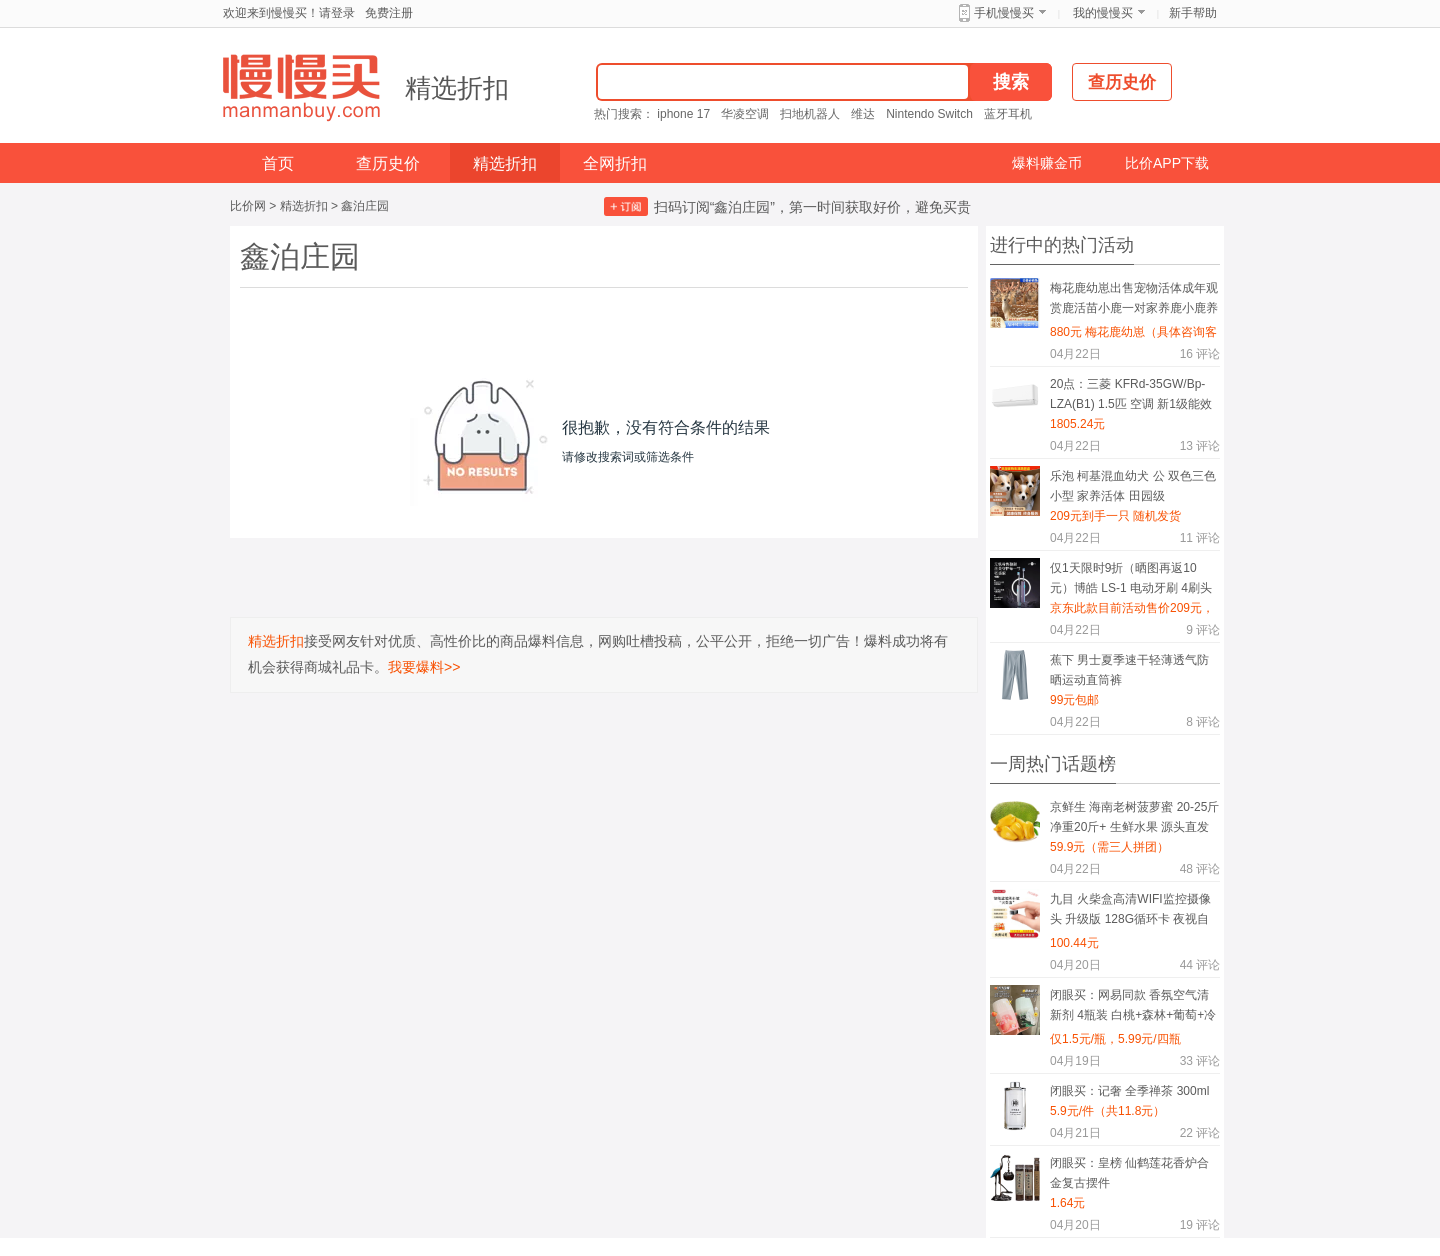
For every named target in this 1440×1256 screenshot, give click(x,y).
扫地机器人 (810, 114)
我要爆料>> (424, 667)
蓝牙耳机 (1008, 114)
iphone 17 (683, 114)
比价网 (248, 206)
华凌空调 (745, 114)
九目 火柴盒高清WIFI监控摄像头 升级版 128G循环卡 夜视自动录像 (1130, 912)
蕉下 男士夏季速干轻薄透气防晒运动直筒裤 (1129, 670)
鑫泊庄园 (365, 206)
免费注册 (389, 13)
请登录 (337, 13)
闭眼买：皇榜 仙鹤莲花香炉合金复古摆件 (1129, 1173)
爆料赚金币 (1047, 163)
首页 (278, 163)
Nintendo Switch (929, 114)
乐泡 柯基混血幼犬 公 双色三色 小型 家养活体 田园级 (1133, 486)
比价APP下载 (1167, 163)
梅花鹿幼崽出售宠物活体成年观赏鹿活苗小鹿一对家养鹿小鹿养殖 (1134, 301)
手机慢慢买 (1004, 13)
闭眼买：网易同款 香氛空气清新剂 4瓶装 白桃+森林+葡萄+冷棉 (1133, 1008)
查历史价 (388, 163)
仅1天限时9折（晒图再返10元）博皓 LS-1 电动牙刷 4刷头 (1131, 578)
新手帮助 (1193, 13)
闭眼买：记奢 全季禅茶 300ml (1129, 1091)
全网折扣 (615, 163)
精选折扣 (457, 88)
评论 (1200, 354)
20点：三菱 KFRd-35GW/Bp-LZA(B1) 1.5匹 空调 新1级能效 (1131, 394)
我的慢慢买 (1103, 13)
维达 (863, 114)
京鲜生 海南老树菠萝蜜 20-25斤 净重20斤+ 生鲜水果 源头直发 (1134, 817)
